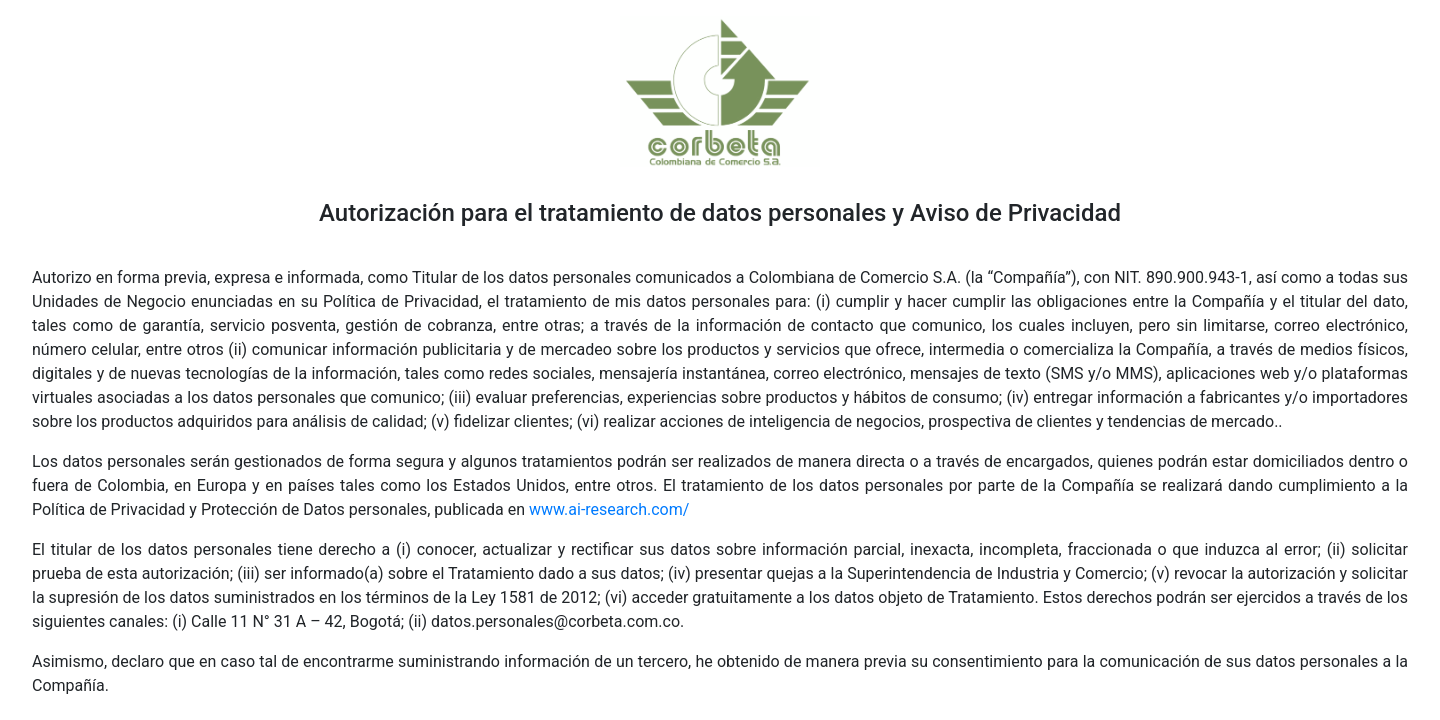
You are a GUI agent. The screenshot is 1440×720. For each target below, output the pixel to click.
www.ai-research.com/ (609, 509)
